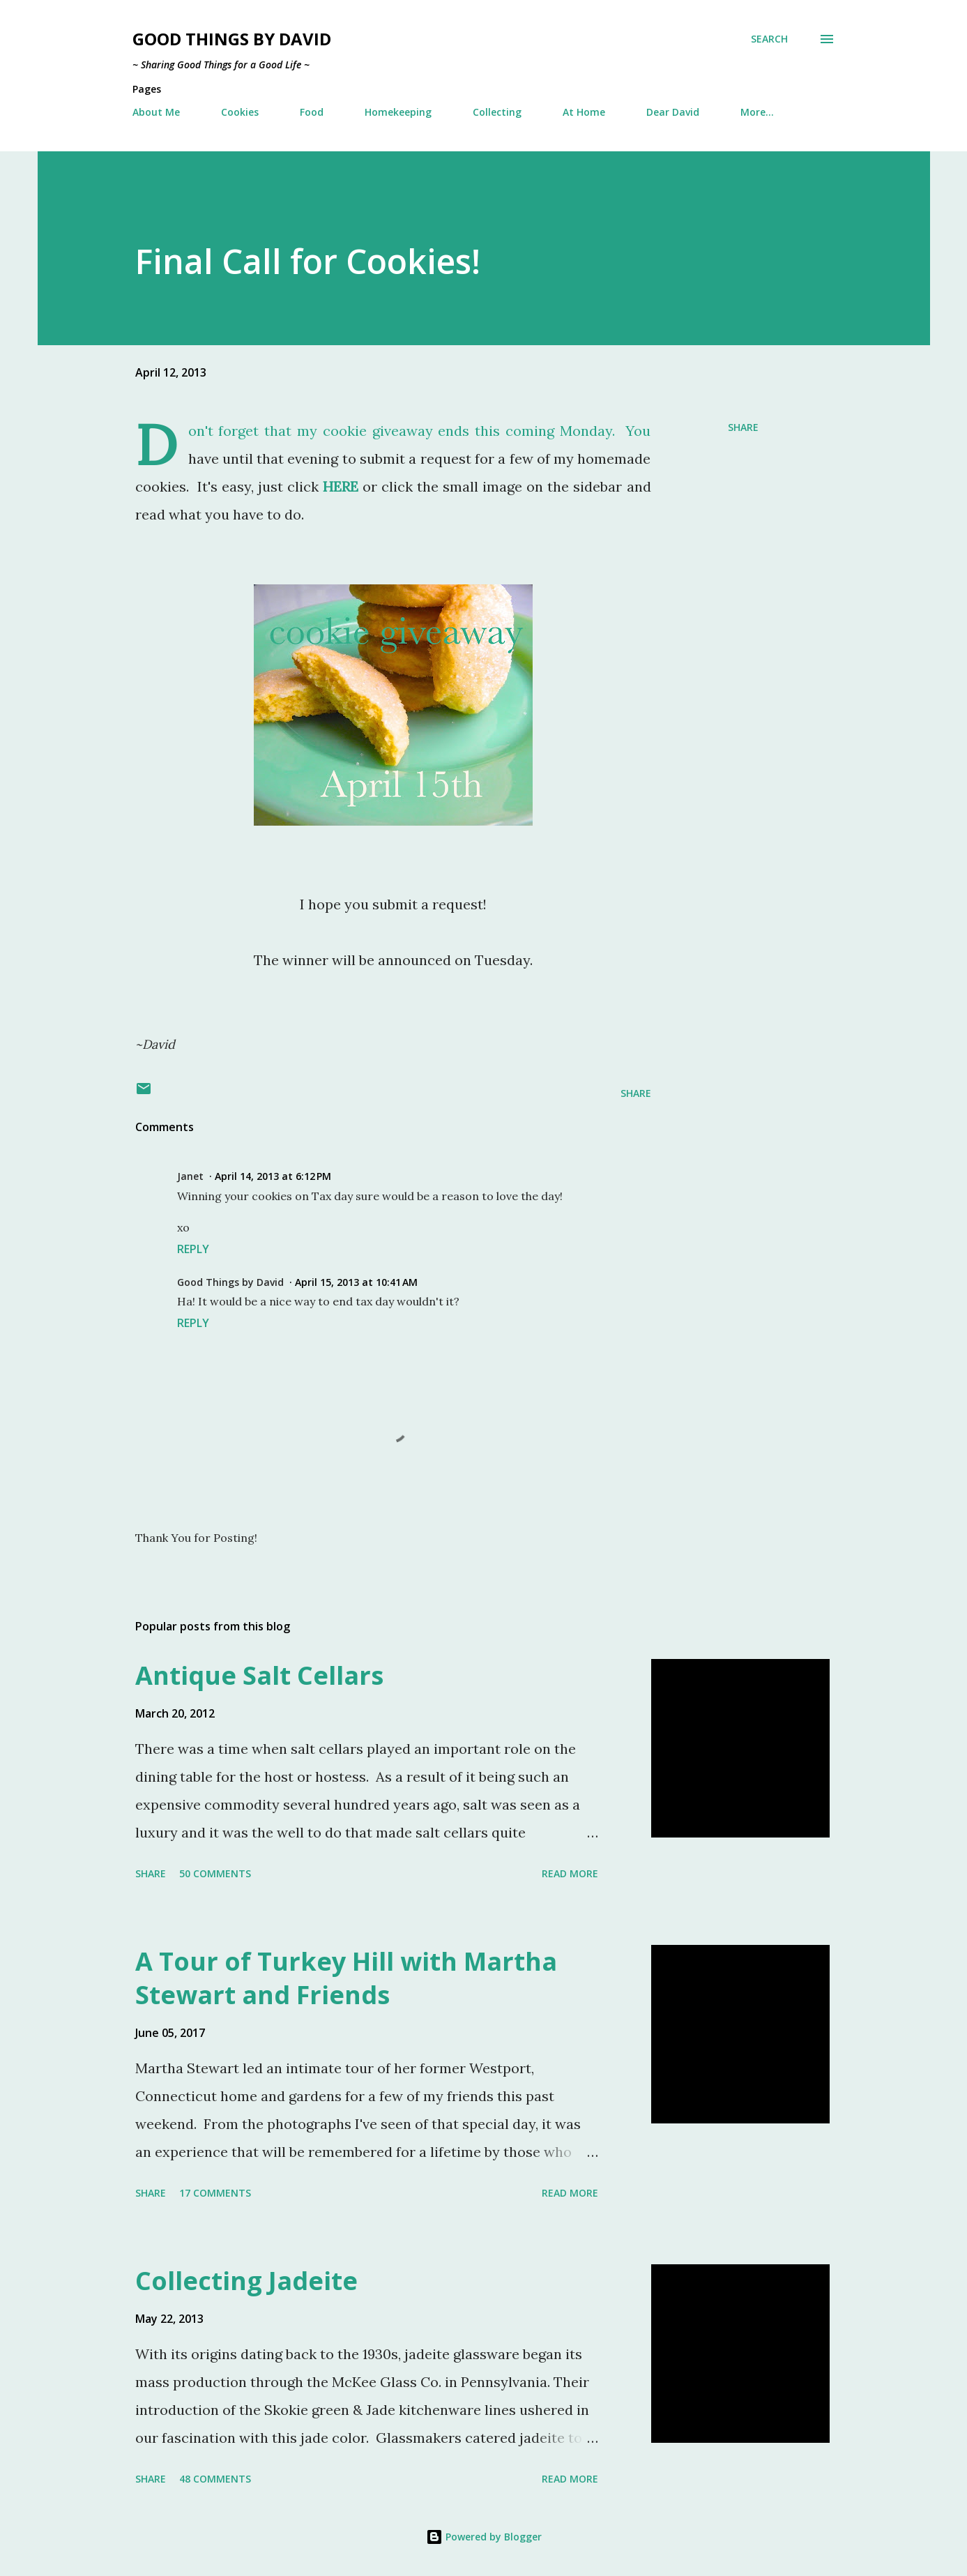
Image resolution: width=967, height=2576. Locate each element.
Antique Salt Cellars (259, 1675)
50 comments (215, 1873)
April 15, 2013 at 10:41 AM (356, 1282)
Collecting (497, 112)
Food (311, 112)
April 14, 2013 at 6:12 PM (273, 1176)
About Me (156, 112)
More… (757, 112)
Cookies (240, 112)
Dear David (672, 112)
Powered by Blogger (484, 2536)
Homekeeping (398, 112)
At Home (584, 112)
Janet (190, 1176)
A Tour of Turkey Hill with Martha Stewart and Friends (346, 1978)
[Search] (769, 39)
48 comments (215, 2478)
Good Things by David (231, 38)
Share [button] (743, 427)
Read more (570, 1873)
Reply (193, 1249)
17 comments (215, 2192)
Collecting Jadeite (246, 2281)
